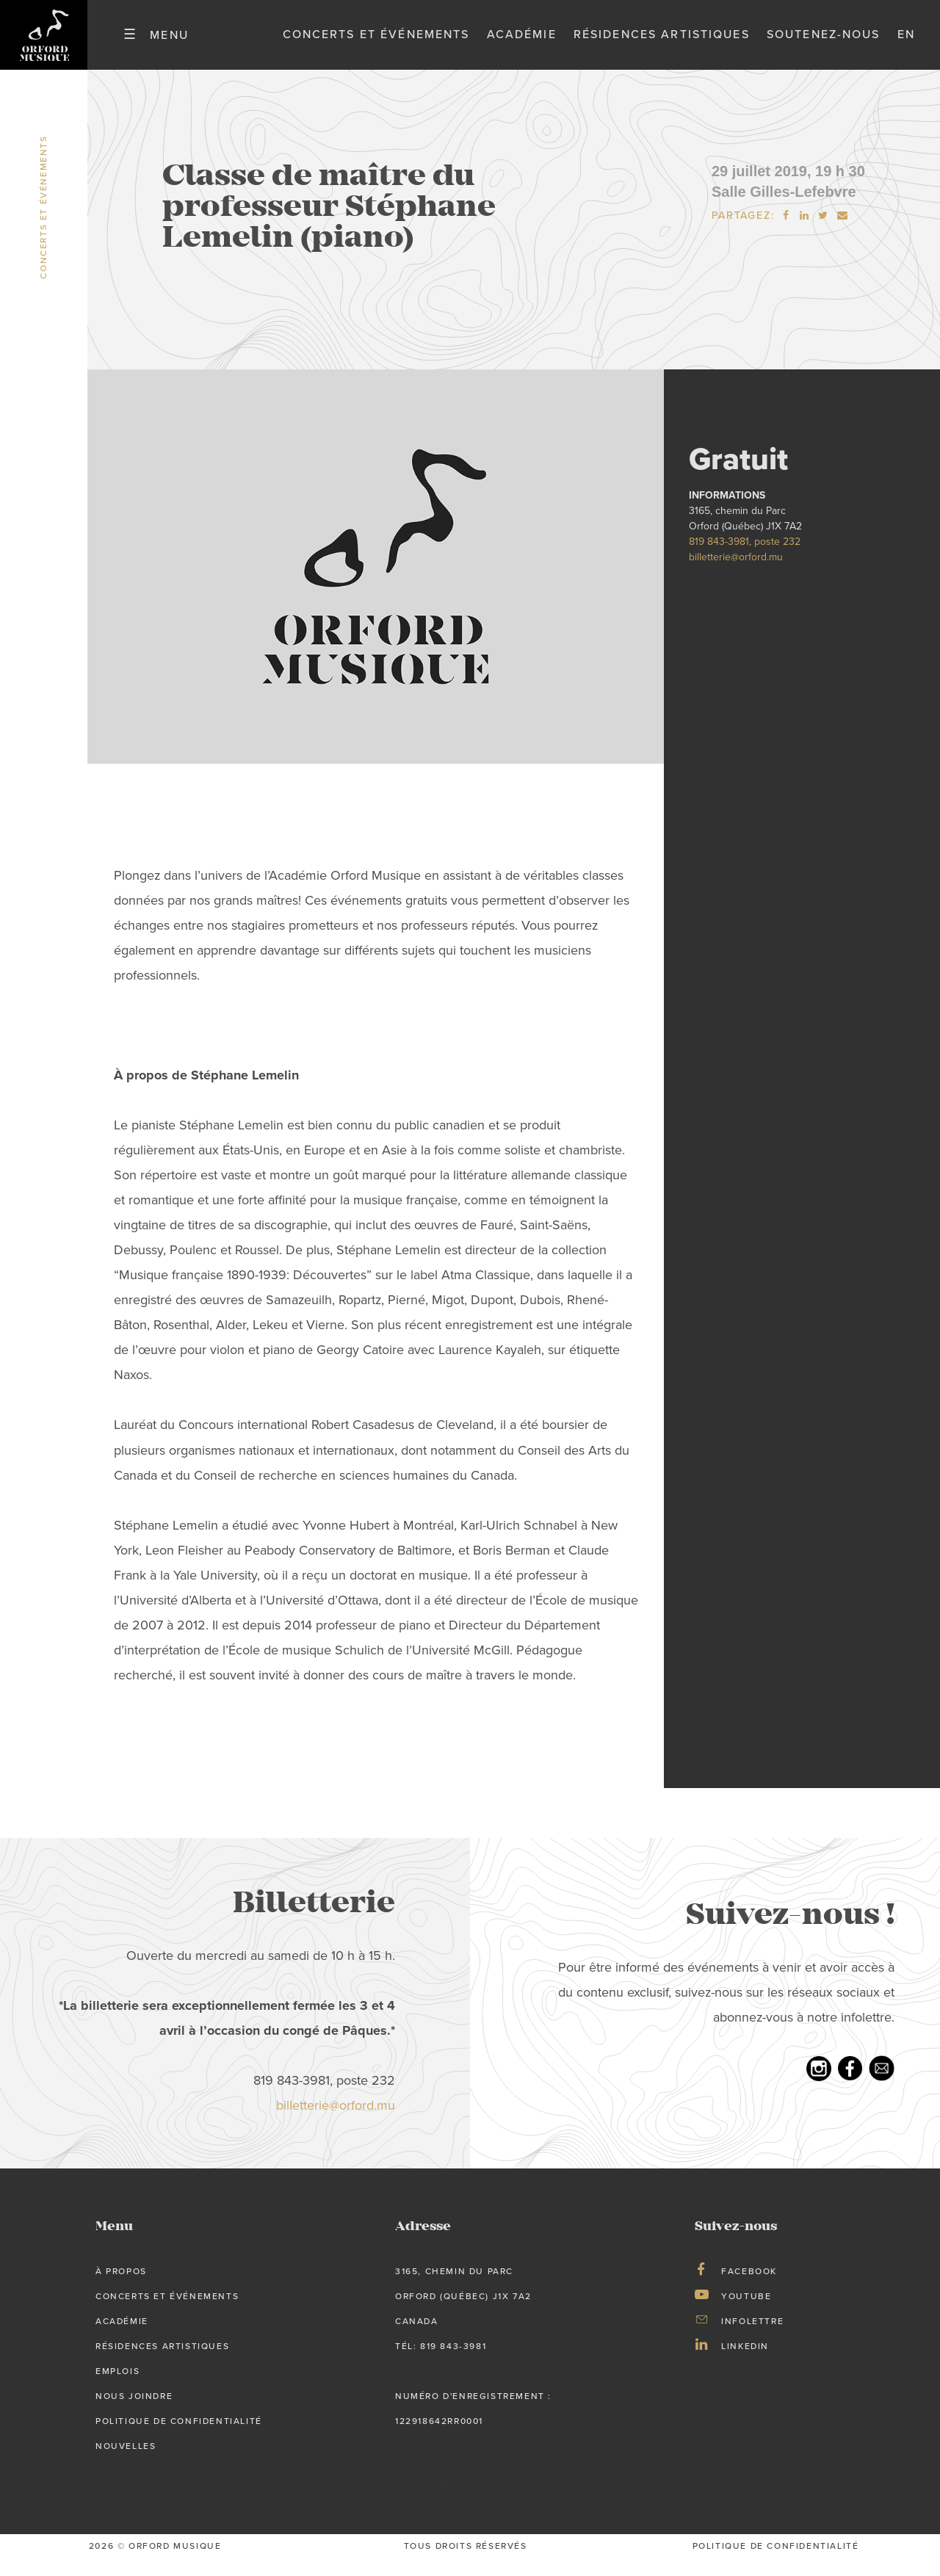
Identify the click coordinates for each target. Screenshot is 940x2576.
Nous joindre (134, 2414)
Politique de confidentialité (178, 2439)
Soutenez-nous (824, 43)
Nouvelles (125, 2463)
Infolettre (752, 2339)
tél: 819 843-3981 (440, 2364)
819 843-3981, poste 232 (744, 559)
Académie (522, 43)
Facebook (749, 2289)
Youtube (746, 2314)
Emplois (117, 2389)
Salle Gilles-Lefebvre (784, 209)
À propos (121, 2289)
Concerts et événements (376, 43)
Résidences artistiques (662, 43)
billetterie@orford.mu (736, 574)
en (906, 43)
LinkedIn (745, 2364)
